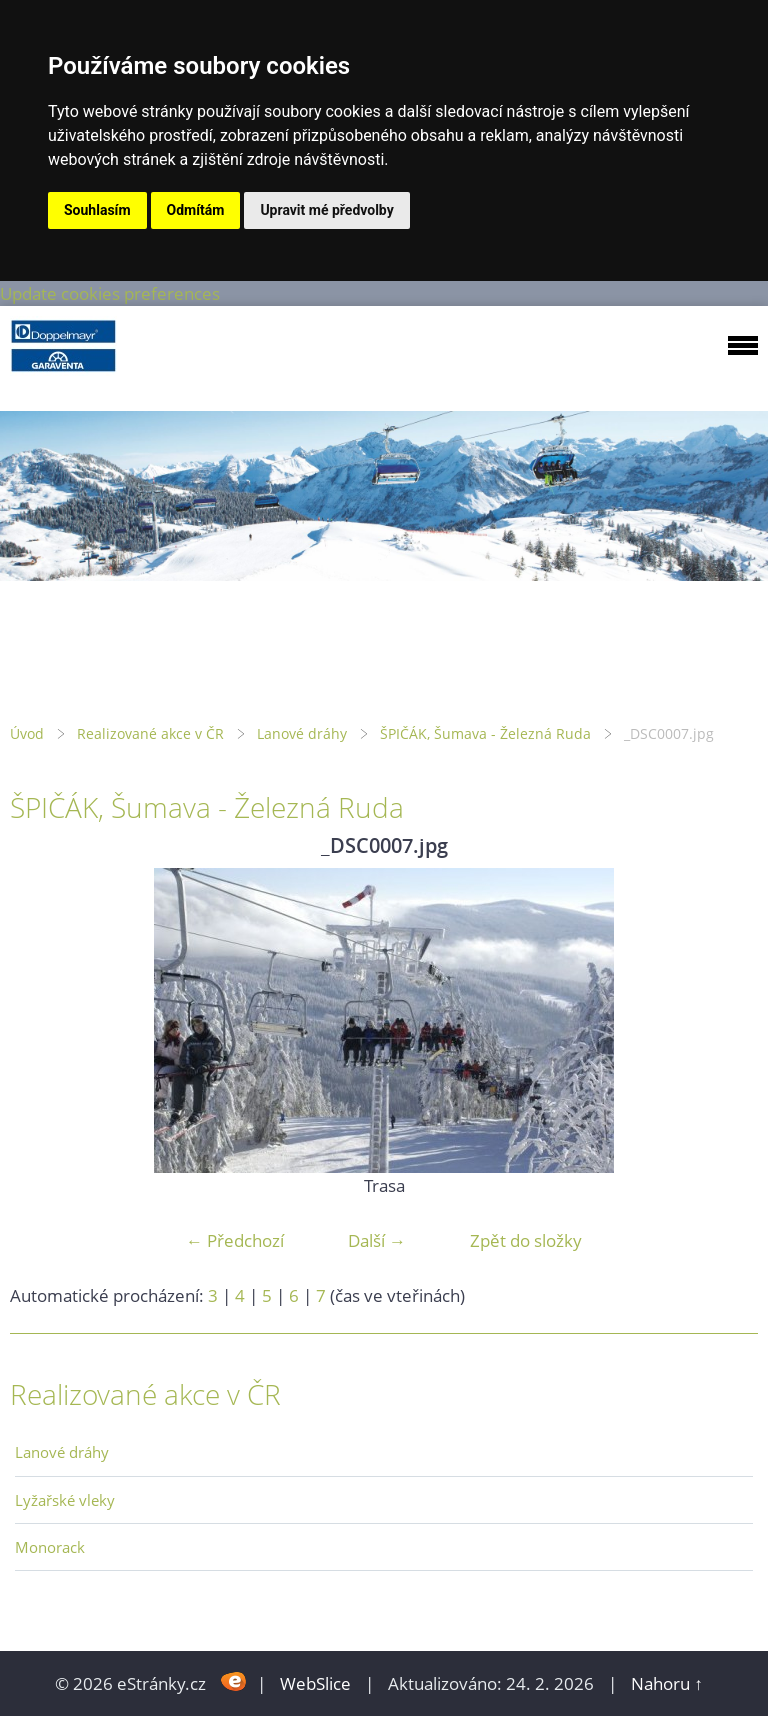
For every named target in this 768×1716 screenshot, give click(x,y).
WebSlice (315, 1683)
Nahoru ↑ (667, 1683)
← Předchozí (235, 1240)
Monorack (50, 1547)
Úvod (27, 733)
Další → (377, 1240)
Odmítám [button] (196, 210)
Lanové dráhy (302, 733)
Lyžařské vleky (65, 1500)
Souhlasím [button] (97, 210)
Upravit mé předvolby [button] (326, 210)
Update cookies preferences (110, 293)
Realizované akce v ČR (150, 733)
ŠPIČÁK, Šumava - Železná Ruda (485, 733)
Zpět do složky (526, 1240)
